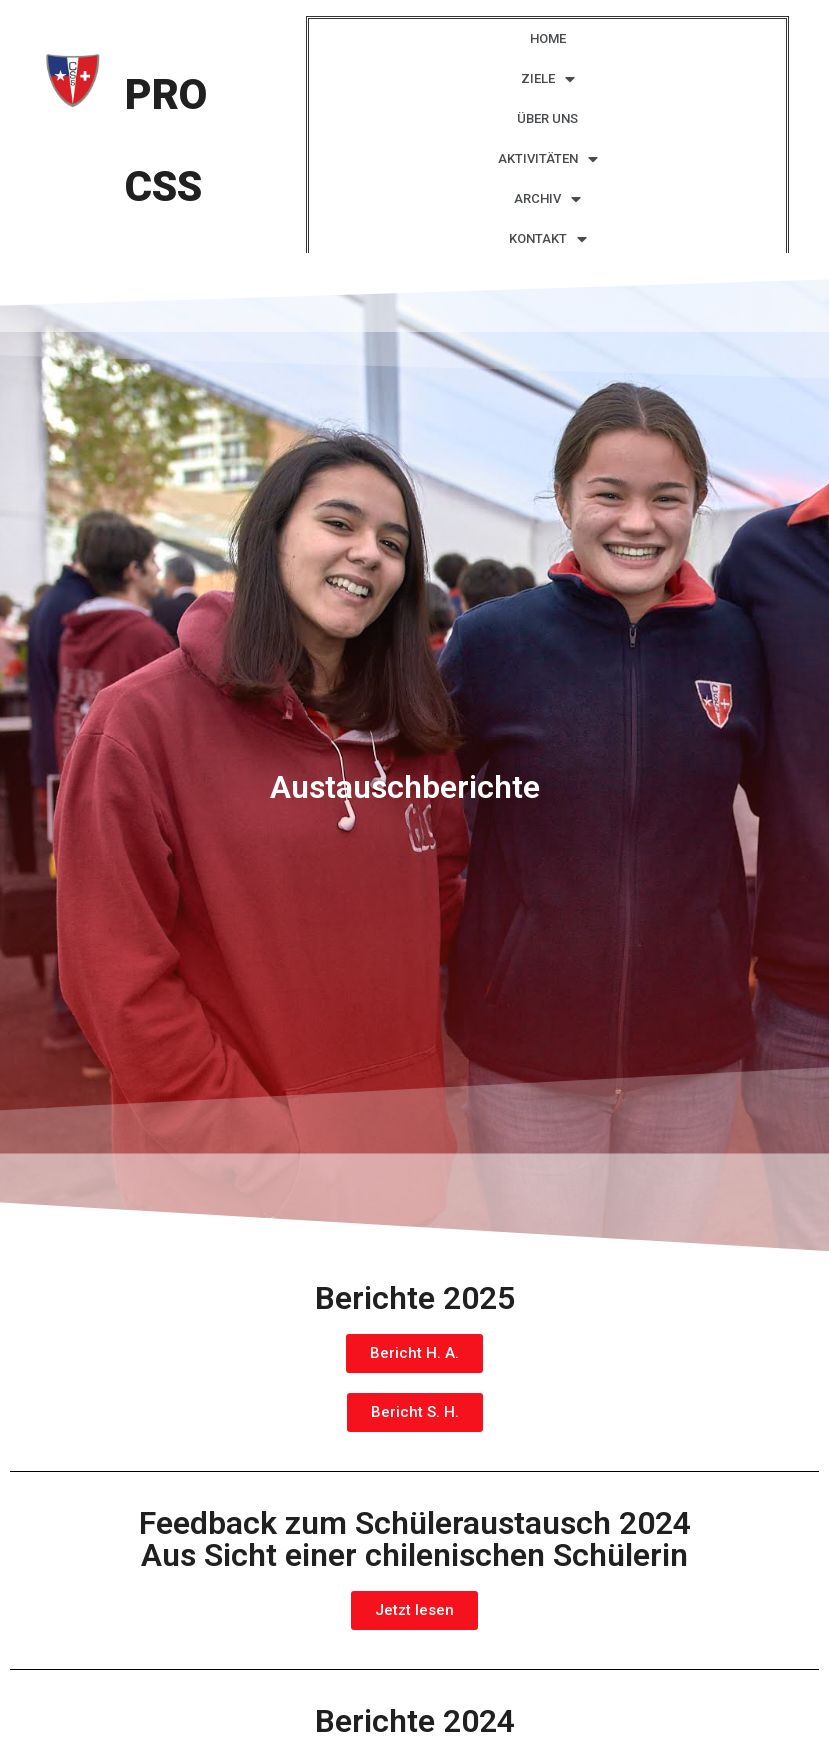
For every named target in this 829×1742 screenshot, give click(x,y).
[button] (414, 1353)
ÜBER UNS (547, 118)
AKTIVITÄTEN (548, 159)
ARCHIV (547, 199)
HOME (548, 38)
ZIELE (548, 79)
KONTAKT (548, 239)
